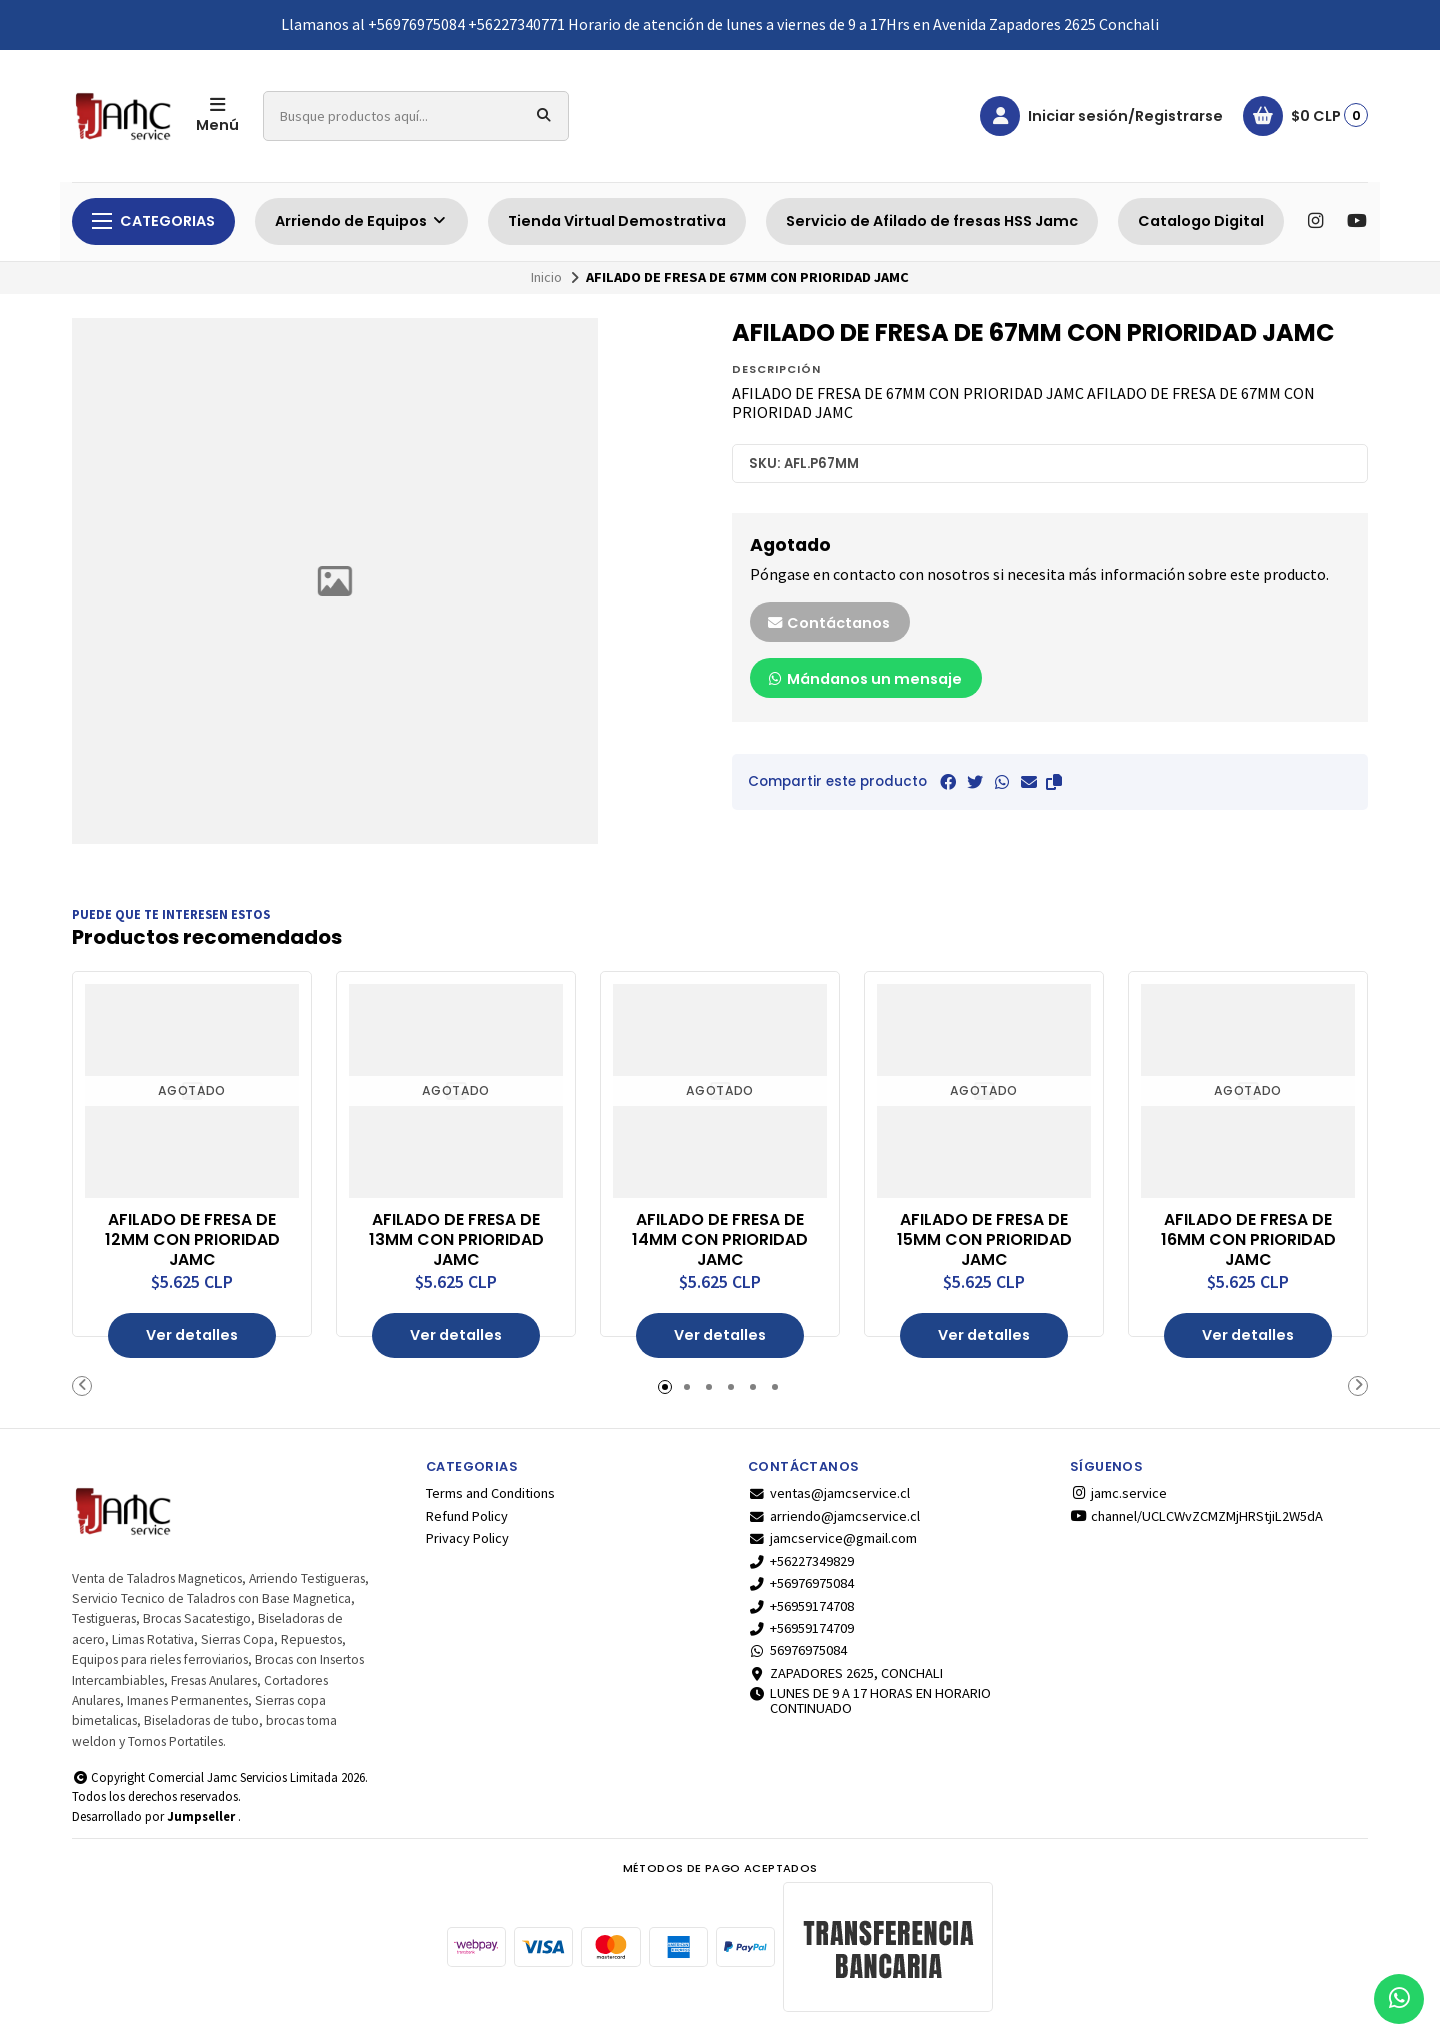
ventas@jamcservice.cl (829, 1493)
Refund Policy (467, 1516)
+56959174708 (801, 1605)
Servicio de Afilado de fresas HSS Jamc (932, 221)
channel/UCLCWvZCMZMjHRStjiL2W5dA (1196, 1516)
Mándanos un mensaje (864, 679)
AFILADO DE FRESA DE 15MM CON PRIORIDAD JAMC (984, 1239)
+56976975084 (801, 1583)
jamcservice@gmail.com (832, 1538)
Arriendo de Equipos (361, 221)
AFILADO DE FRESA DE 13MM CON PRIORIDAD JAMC (456, 1239)
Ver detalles (192, 1335)
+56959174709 (801, 1628)
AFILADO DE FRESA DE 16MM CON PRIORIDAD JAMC (1248, 1239)
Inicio (546, 277)
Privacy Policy (467, 1538)
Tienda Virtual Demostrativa (617, 221)
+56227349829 (801, 1561)
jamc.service (1118, 1493)
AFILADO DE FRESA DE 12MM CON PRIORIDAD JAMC (192, 1239)
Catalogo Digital (1201, 221)
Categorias (153, 221)
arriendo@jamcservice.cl (834, 1516)
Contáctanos (828, 623)
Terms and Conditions (490, 1493)
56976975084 (797, 1650)
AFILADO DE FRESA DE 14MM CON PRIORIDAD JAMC (720, 1239)
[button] (1054, 782)
